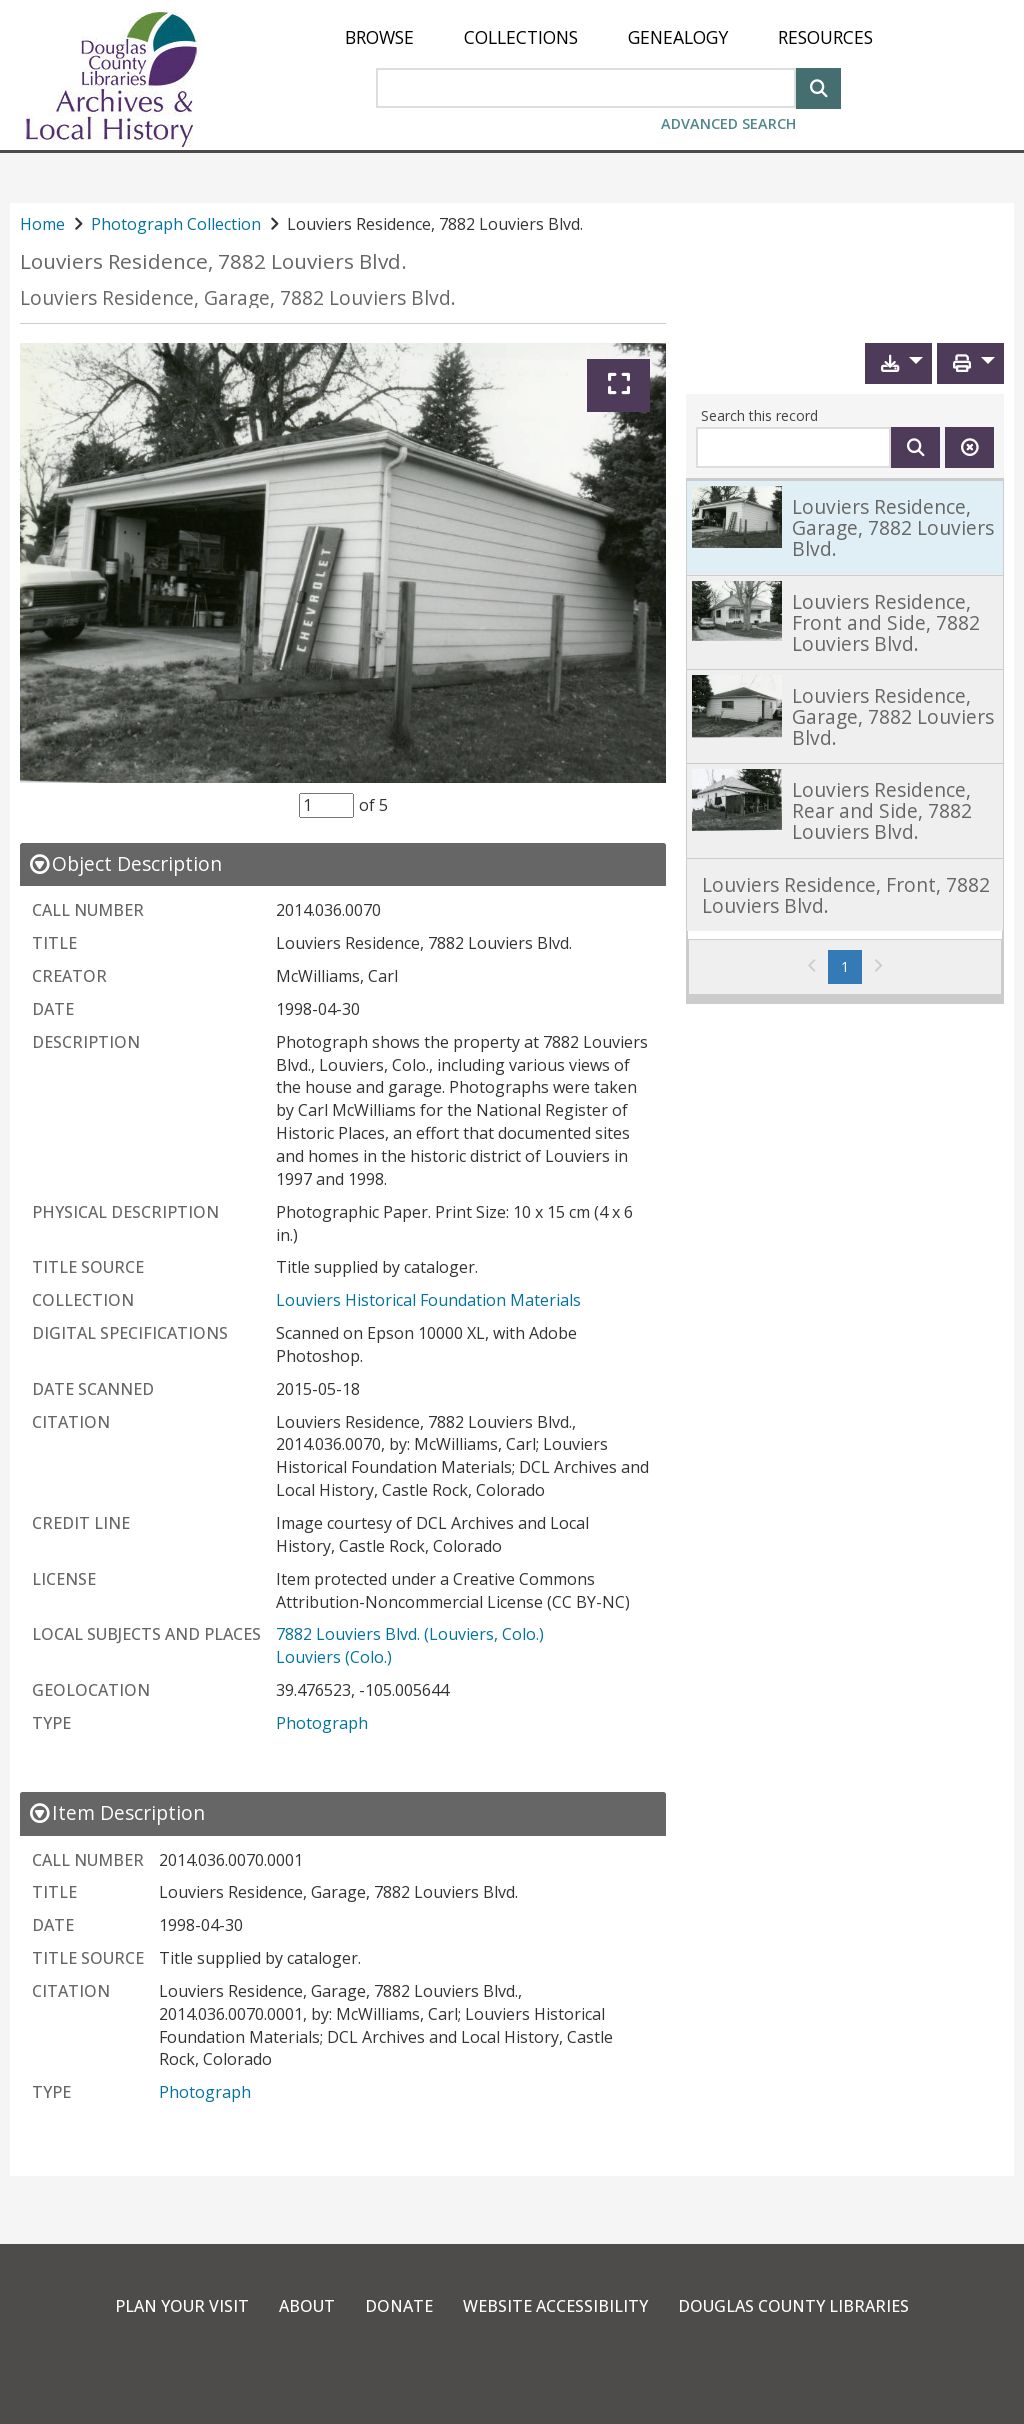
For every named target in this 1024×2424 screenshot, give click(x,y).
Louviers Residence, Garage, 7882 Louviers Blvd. (238, 297)
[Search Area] (586, 88)
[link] (845, 527)
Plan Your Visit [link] (182, 2306)
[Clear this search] (969, 447)
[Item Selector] (326, 805)
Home (42, 224)
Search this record (759, 415)
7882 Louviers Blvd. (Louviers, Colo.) (410, 1634)
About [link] (307, 2306)
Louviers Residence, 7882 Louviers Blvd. (213, 261)
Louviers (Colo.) (334, 1657)
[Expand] (618, 385)
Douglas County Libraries (793, 2306)
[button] (898, 363)
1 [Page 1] (851, 966)
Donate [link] (399, 2306)
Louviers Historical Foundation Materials (428, 1300)
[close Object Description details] (125, 863)
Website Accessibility (555, 2306)
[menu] (609, 37)
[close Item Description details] (116, 1812)
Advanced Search (728, 123)
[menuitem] (379, 37)
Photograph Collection (176, 224)
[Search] (818, 86)
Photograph (322, 1723)
